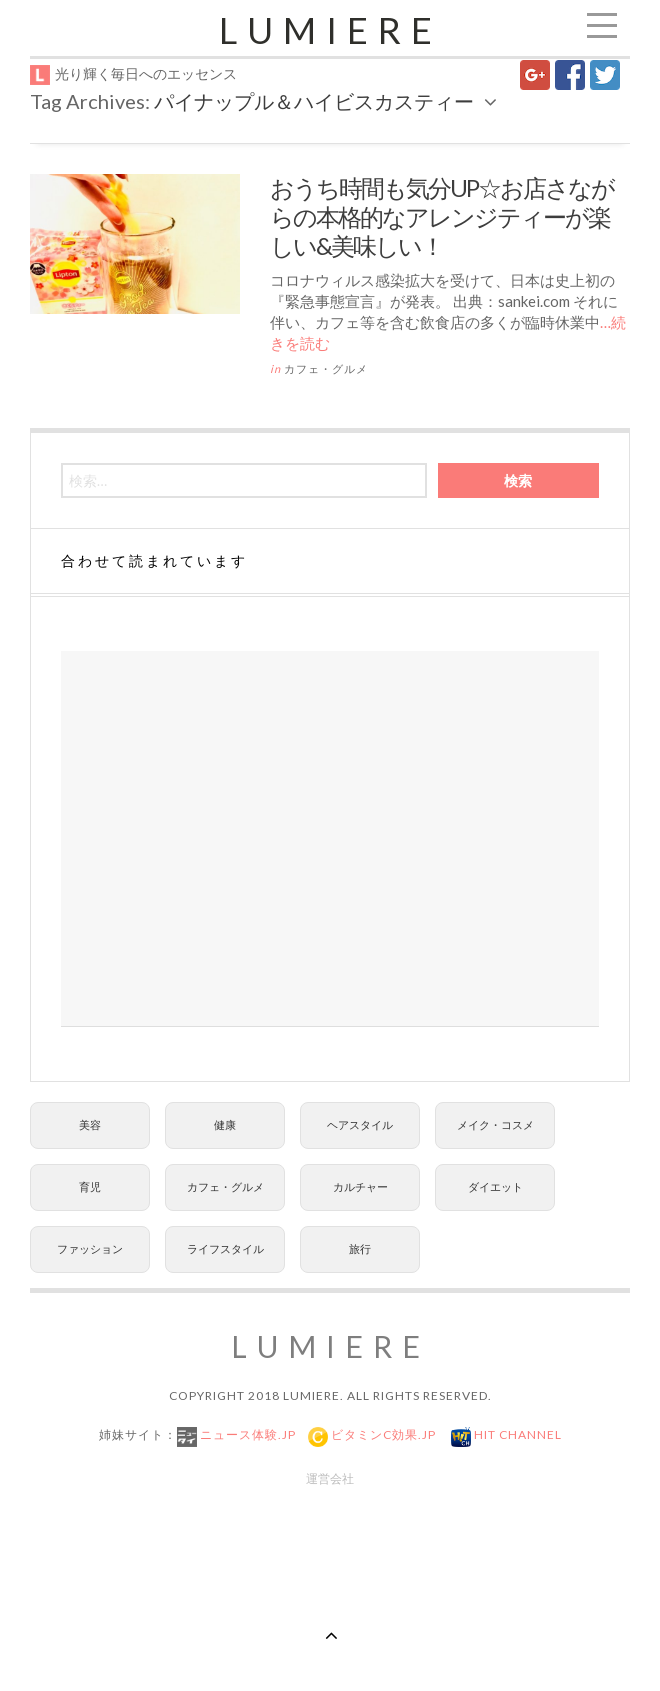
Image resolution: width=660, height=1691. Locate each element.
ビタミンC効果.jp (382, 1434)
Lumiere (330, 30)
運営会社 (330, 1478)
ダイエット (495, 1186)
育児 (90, 1186)
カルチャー (360, 1186)
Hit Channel (516, 1434)
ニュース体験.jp (246, 1434)
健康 (225, 1124)
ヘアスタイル (360, 1124)
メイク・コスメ (495, 1124)
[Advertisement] (330, 839)
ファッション (90, 1248)
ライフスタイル (225, 1248)
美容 (90, 1124)
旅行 (360, 1248)
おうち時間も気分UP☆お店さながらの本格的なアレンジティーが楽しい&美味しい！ (442, 216)
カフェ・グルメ (326, 368)
